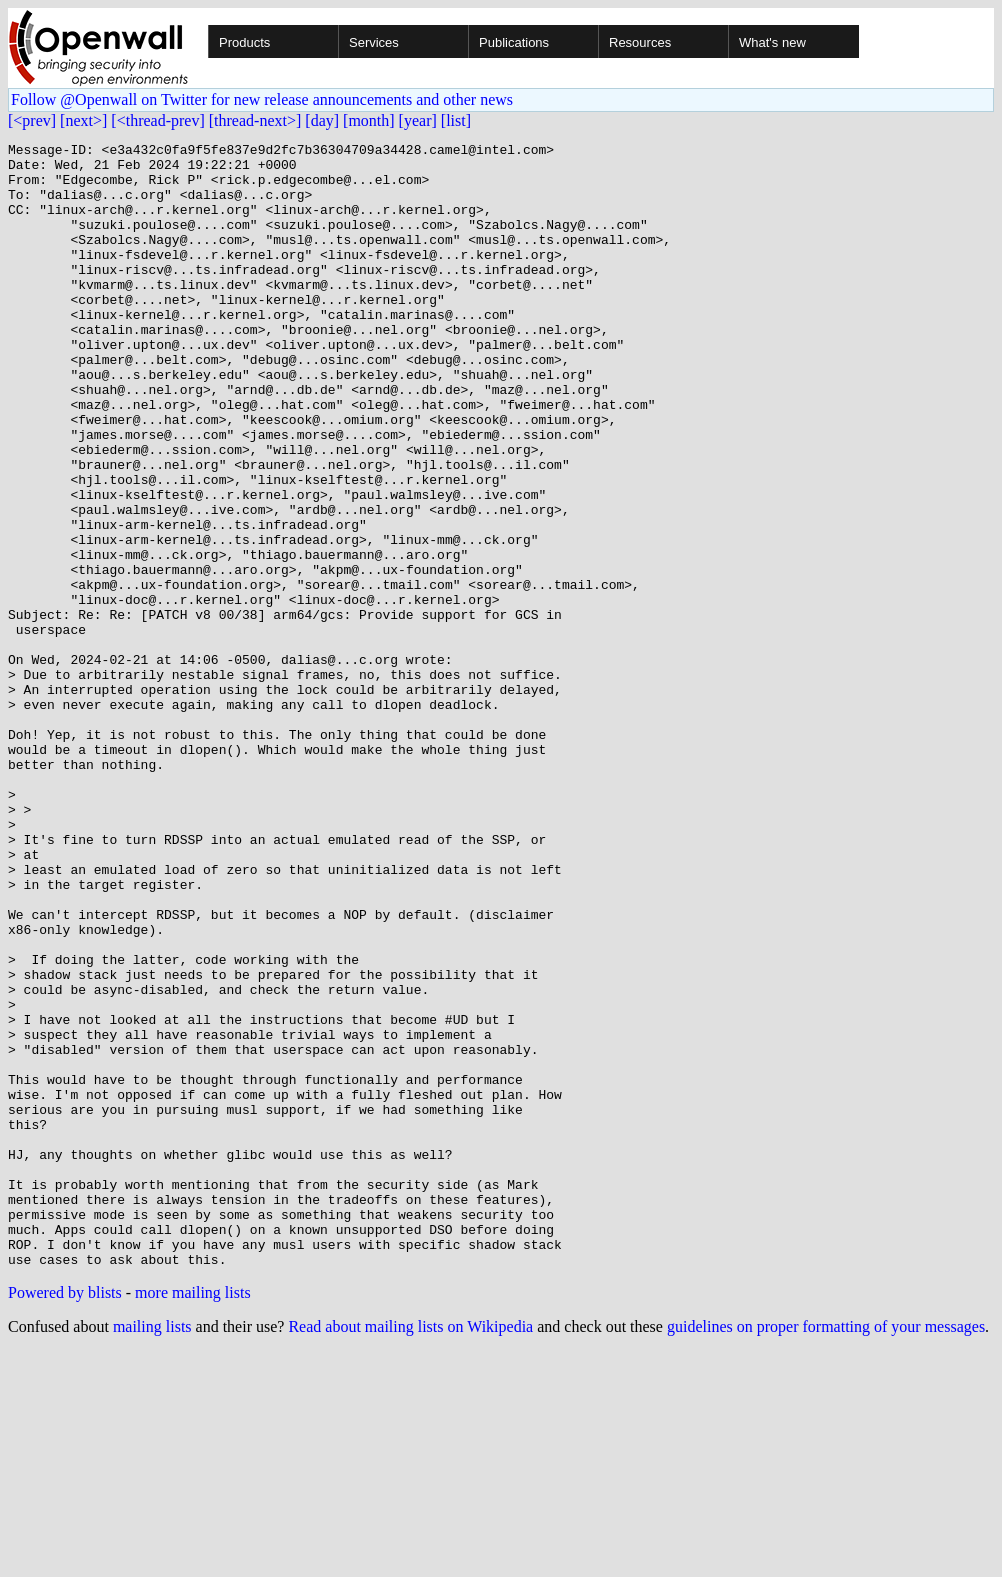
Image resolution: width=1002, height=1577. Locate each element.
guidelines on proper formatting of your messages (826, 1551)
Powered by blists (65, 1517)
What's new (772, 42)
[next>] (83, 120)
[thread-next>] (255, 120)
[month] (369, 120)
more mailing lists (193, 1517)
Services (374, 42)
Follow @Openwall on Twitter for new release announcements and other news (262, 99)
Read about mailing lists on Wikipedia (410, 1551)
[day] (322, 120)
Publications (514, 42)
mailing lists (152, 1551)
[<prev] (32, 120)
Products (244, 42)
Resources (640, 42)
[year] (418, 120)
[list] (456, 120)
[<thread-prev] (157, 120)
